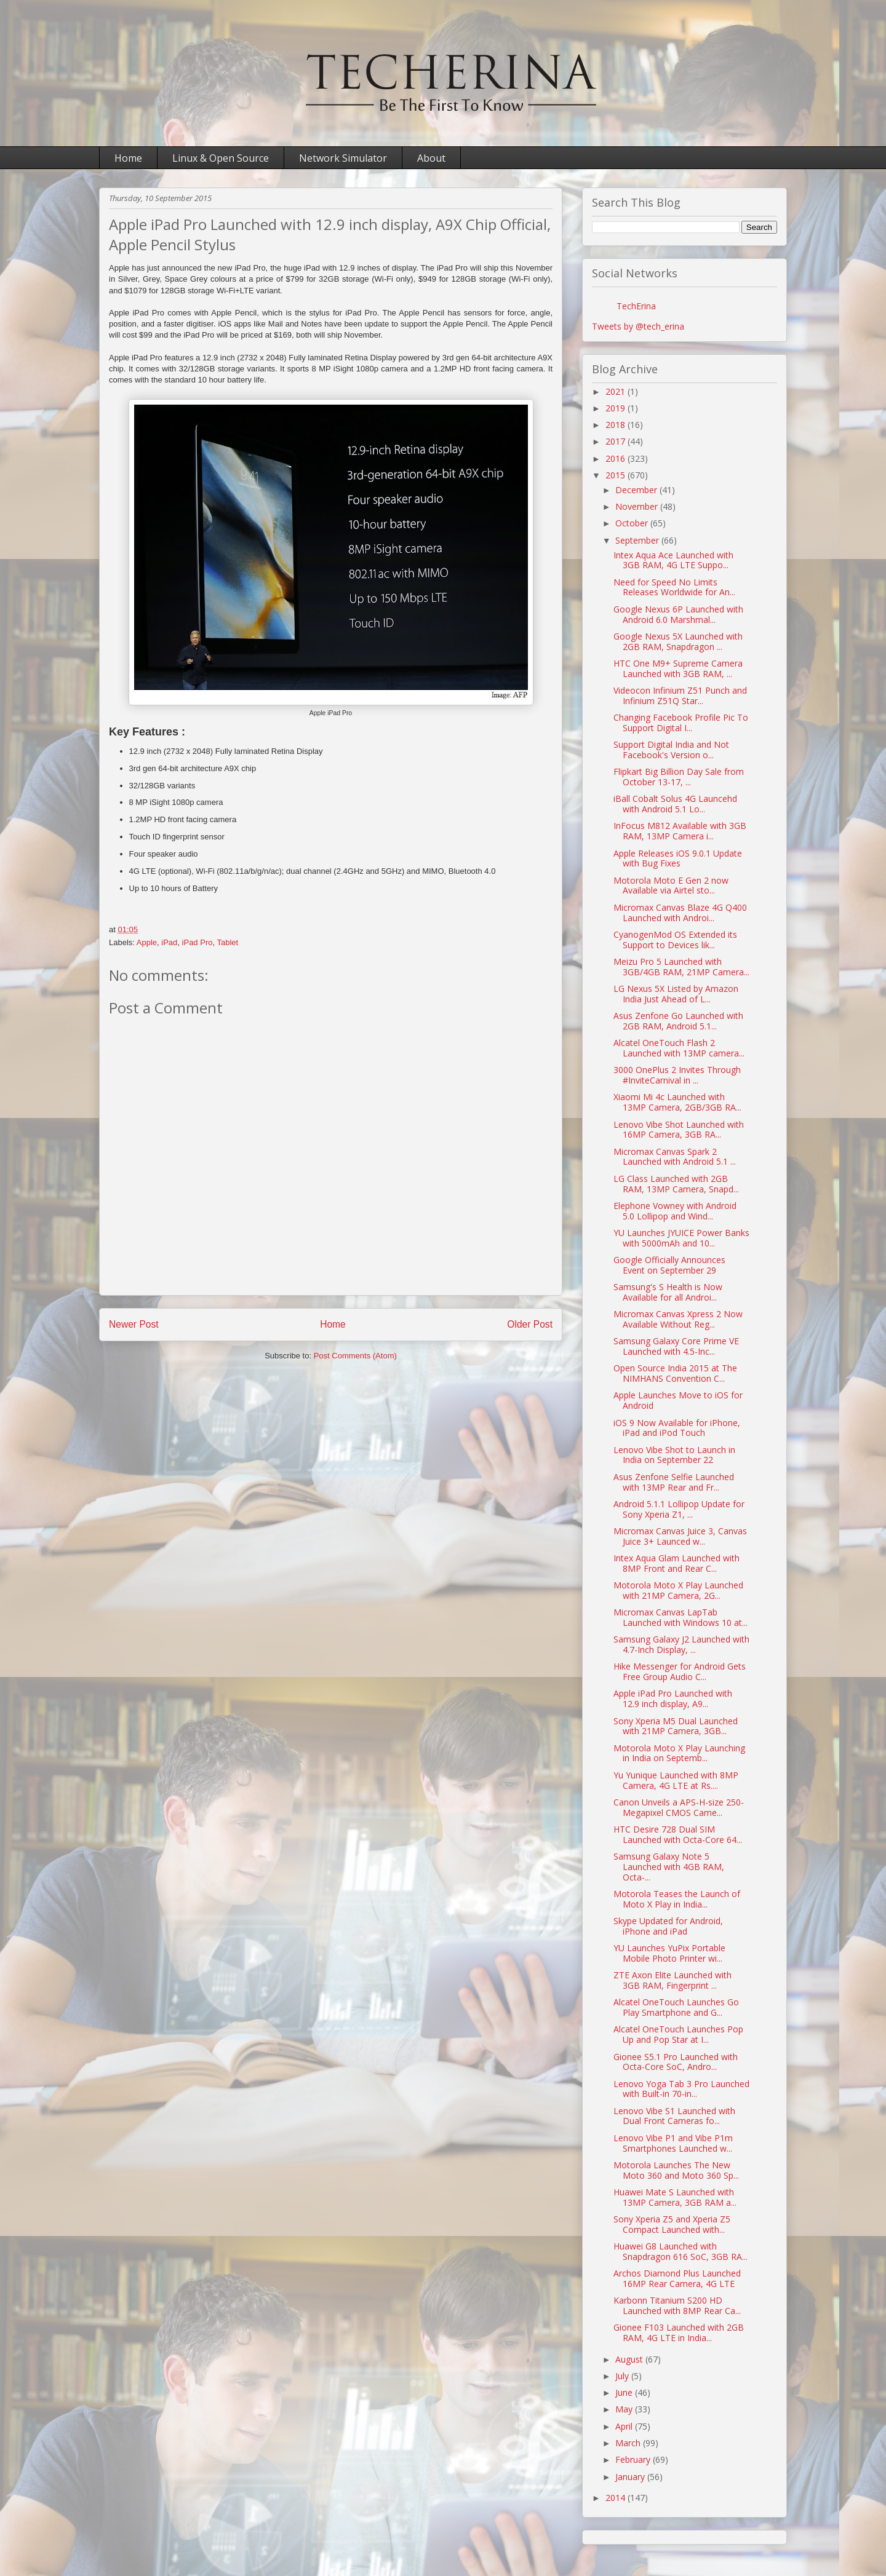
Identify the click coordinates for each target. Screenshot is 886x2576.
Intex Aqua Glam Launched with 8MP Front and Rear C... (676, 1563)
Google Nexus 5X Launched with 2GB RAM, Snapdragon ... (678, 641)
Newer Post (134, 1324)
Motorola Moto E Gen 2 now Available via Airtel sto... (670, 885)
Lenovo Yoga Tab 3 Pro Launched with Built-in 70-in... (681, 2089)
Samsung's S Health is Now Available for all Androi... (667, 1292)
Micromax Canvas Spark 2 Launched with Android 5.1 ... (674, 1157)
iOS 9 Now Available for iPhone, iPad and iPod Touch (676, 1428)
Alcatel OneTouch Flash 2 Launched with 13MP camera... (678, 1048)
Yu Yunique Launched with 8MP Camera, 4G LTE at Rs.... (675, 1780)
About (431, 158)
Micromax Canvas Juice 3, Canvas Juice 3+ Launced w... (680, 1536)
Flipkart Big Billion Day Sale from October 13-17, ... (678, 777)
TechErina (636, 306)
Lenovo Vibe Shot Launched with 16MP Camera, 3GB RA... (678, 1130)
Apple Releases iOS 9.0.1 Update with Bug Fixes (677, 858)
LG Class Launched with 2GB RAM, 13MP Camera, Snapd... (676, 1184)
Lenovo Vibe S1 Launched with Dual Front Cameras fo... (674, 2116)
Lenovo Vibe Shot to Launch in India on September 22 (674, 1455)
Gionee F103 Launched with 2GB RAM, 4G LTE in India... (678, 2332)
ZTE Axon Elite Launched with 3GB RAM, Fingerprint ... (672, 1980)
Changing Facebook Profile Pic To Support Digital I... (680, 722)
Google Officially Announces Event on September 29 (669, 1265)
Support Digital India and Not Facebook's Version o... (671, 750)
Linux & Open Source (220, 158)
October (632, 523)
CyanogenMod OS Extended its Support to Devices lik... (675, 940)
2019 (616, 408)
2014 (616, 2497)
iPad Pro (197, 942)
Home (128, 158)
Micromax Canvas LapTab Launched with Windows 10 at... (680, 1617)
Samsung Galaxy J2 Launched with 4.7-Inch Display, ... (681, 1644)
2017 (616, 441)
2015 (616, 475)
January (631, 2477)
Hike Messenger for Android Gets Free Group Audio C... (679, 1671)
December (637, 490)
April (625, 2426)
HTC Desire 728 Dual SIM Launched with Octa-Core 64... (677, 1834)
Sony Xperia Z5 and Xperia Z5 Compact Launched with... (671, 2224)
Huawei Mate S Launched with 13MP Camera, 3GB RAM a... (674, 2197)
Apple (147, 942)
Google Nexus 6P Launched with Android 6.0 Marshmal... (678, 614)
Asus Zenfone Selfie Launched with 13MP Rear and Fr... (673, 1482)
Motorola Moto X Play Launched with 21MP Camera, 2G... (678, 1590)
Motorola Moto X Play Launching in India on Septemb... (679, 1753)
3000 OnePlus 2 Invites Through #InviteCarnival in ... (677, 1075)
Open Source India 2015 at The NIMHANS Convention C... (675, 1373)
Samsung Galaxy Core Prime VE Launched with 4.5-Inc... (676, 1346)
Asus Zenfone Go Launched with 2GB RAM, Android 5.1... (678, 1021)
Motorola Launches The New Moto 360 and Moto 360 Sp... (676, 2170)
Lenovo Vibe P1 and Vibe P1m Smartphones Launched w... (673, 2143)
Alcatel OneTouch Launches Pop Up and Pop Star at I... (678, 2034)
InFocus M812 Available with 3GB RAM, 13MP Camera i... (679, 831)
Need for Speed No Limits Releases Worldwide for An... (674, 587)
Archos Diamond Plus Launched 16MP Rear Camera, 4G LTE (677, 2278)
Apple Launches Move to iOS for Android (678, 1400)
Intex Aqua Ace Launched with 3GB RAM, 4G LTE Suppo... (673, 560)
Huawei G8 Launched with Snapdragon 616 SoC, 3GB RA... (680, 2251)
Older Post (530, 1324)
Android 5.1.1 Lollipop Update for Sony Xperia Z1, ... (678, 1509)
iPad (169, 942)
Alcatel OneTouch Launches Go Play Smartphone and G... (676, 2007)
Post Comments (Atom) (355, 1355)
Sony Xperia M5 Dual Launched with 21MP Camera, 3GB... (675, 1726)
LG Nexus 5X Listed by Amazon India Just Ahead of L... (675, 994)
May (625, 2409)
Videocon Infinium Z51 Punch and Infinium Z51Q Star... (680, 695)
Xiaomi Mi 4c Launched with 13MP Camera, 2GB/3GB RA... (677, 1102)
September (638, 540)
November (637, 506)
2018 (616, 424)
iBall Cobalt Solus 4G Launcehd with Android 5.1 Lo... (675, 804)
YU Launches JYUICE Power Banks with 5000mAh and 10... (681, 1238)
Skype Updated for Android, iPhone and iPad (668, 1926)
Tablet (227, 942)
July (623, 2376)
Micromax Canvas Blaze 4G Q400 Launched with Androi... (680, 913)
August (630, 2359)
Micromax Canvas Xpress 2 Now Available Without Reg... (678, 1319)
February (634, 2459)
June (625, 2392)
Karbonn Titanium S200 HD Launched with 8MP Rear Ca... (677, 2305)
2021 (616, 391)
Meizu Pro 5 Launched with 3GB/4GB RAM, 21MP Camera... (681, 967)
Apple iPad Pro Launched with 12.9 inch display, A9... (672, 1698)
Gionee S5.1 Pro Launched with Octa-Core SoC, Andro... (675, 2062)
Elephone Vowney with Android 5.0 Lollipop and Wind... (674, 1211)
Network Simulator (343, 158)
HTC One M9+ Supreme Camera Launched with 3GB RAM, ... (678, 668)
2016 (616, 458)
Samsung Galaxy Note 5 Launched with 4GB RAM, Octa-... (668, 1866)
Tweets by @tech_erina (638, 326)
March (629, 2443)
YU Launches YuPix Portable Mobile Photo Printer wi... (669, 1953)
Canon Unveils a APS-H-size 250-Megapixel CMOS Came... (678, 1807)
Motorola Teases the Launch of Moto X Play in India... (676, 1899)
